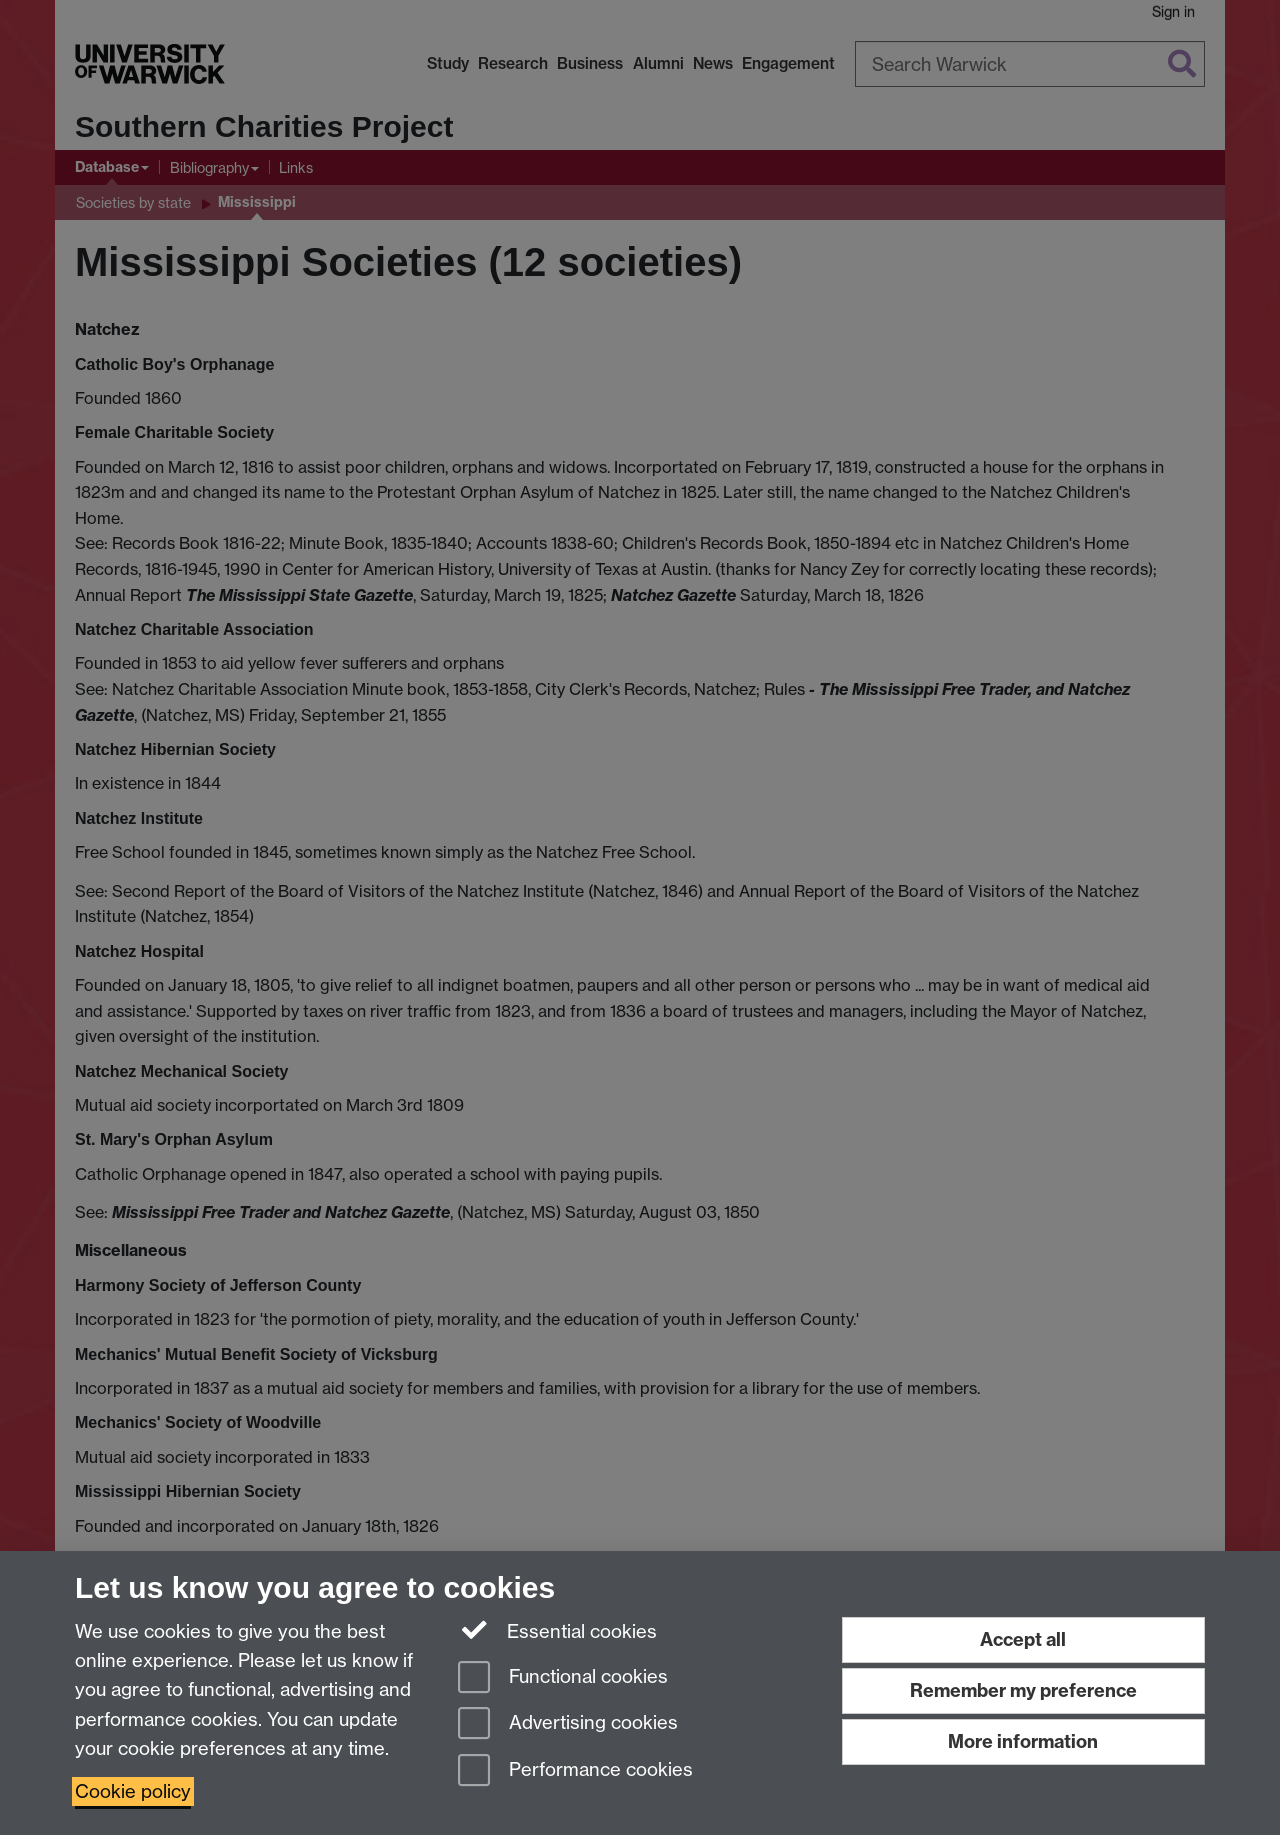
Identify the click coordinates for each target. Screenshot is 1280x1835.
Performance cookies (575, 1771)
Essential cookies (557, 1630)
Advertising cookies (568, 1724)
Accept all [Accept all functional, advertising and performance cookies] (1023, 1639)
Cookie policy (133, 1791)
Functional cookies (563, 1678)
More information (1023, 1741)
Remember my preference (1023, 1690)
